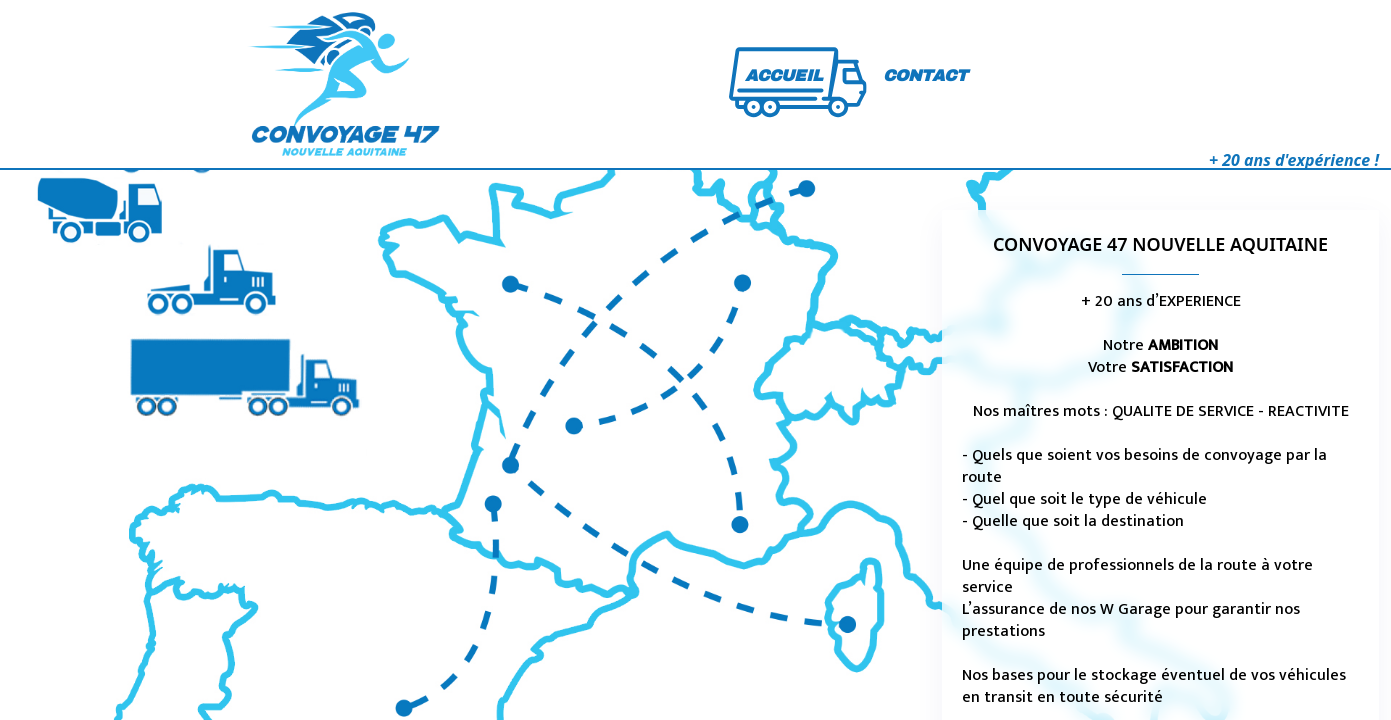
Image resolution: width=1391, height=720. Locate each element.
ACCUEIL (784, 75)
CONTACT (925, 75)
